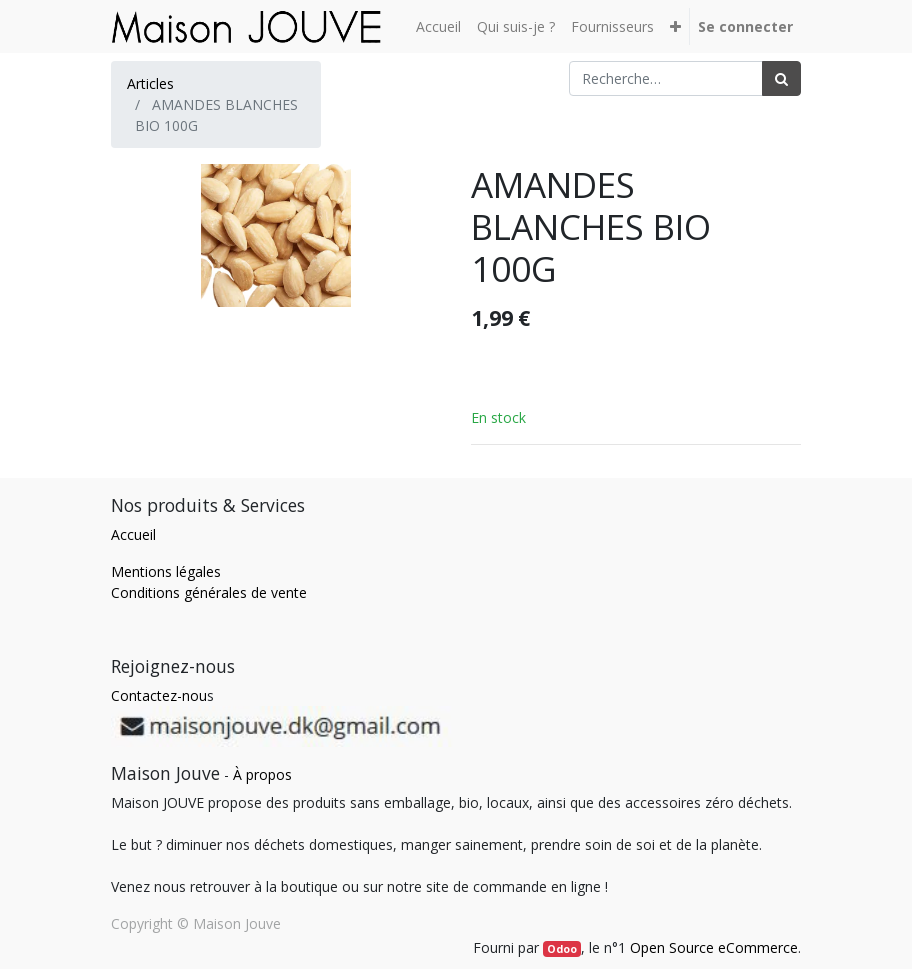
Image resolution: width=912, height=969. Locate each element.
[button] (675, 26)
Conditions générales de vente (209, 592)
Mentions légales (166, 571)
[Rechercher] (781, 78)
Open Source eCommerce (714, 947)
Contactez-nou (159, 695)
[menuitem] (438, 26)
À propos (262, 774)
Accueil (133, 534)
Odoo (562, 949)
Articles (150, 83)
